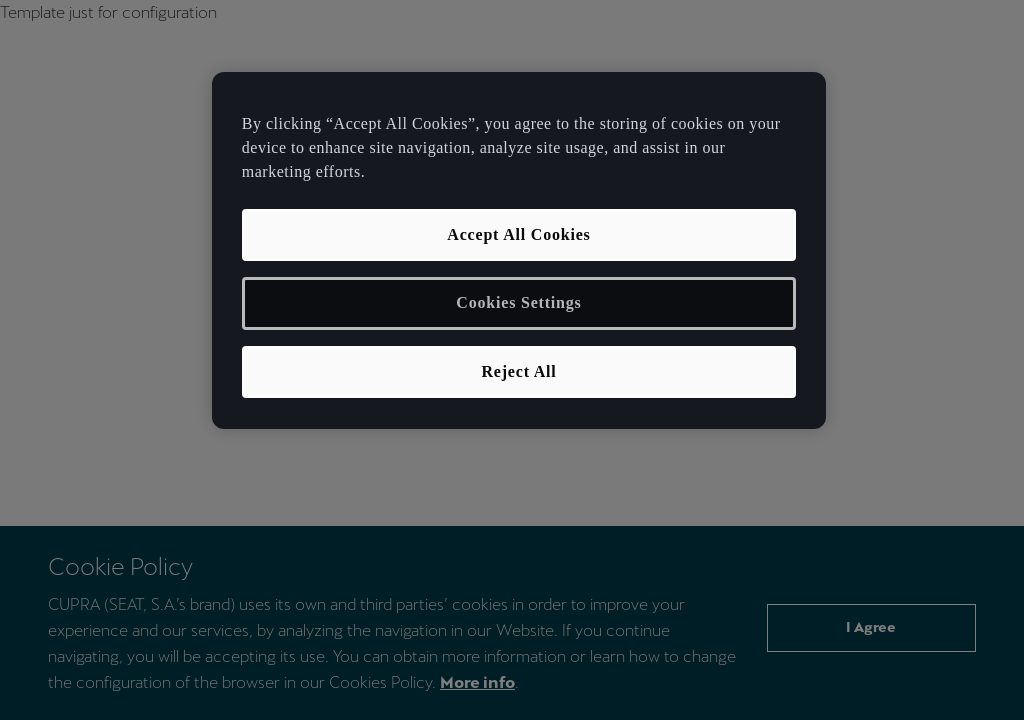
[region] (519, 250)
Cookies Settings (518, 302)
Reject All (518, 371)
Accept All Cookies (518, 234)
